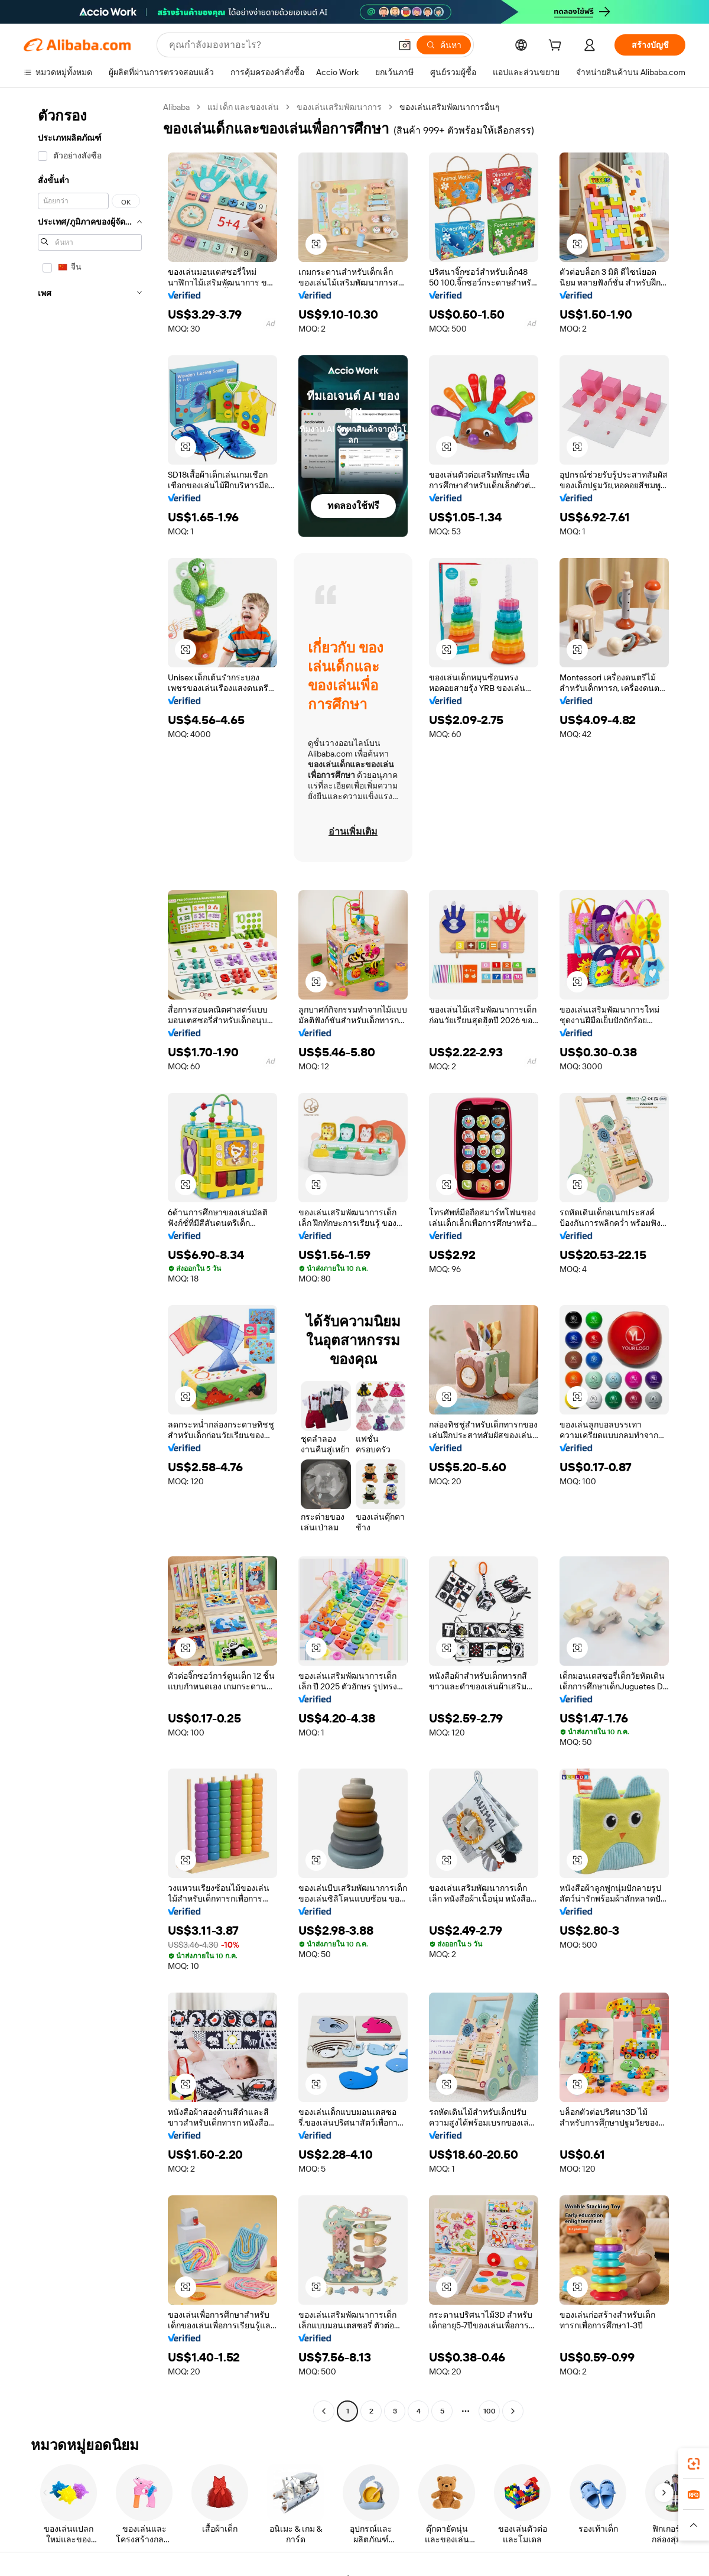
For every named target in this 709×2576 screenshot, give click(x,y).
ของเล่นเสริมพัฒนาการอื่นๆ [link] (449, 107)
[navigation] (90, 1260)
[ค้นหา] (444, 44)
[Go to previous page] (323, 2411)
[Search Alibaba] (278, 44)
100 (489, 2411)
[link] (693, 2463)
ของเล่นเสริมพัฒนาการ (339, 107)
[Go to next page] (512, 2411)
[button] (405, 45)
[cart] (557, 46)
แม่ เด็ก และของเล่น (243, 107)
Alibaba (176, 107)
